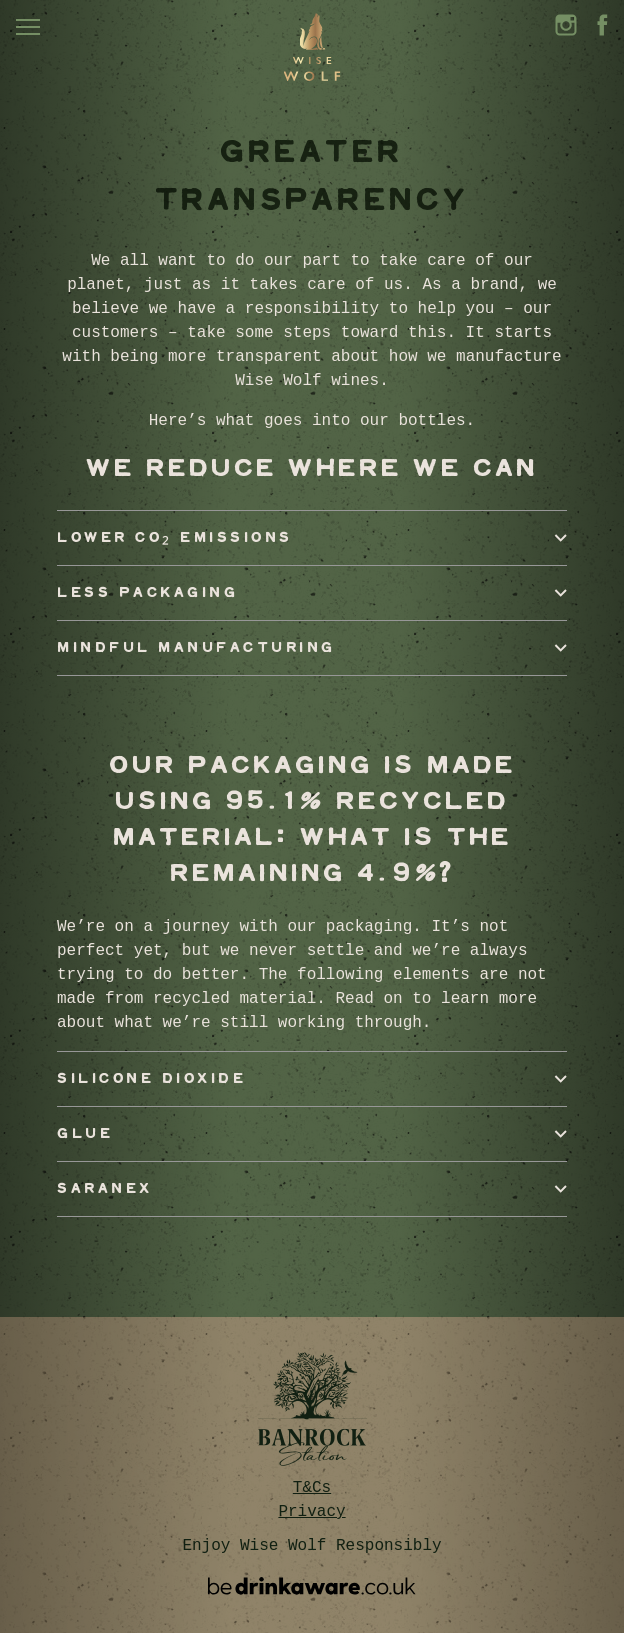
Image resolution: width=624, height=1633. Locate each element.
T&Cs (312, 1488)
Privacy (311, 1512)
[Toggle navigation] (28, 27)
